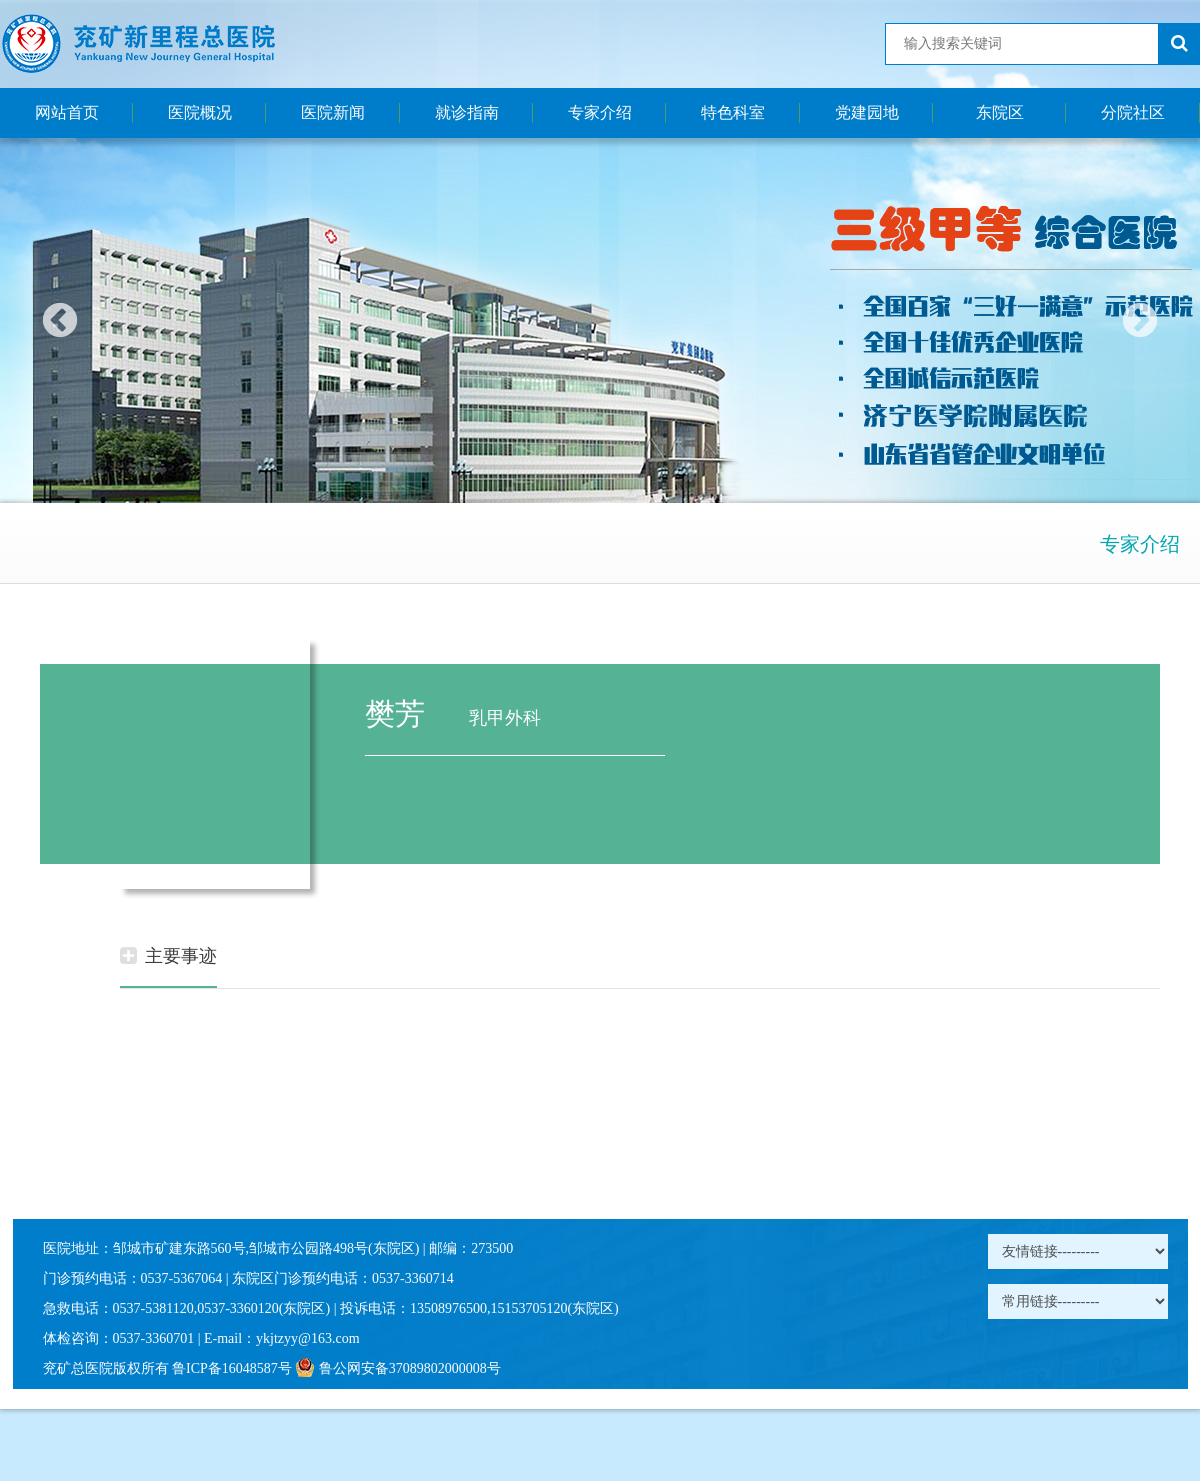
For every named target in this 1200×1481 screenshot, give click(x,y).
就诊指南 (467, 112)
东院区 (1000, 112)
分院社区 (1133, 112)
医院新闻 (333, 112)
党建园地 (867, 112)
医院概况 (200, 112)
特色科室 (733, 112)
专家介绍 (600, 112)
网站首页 (67, 112)
